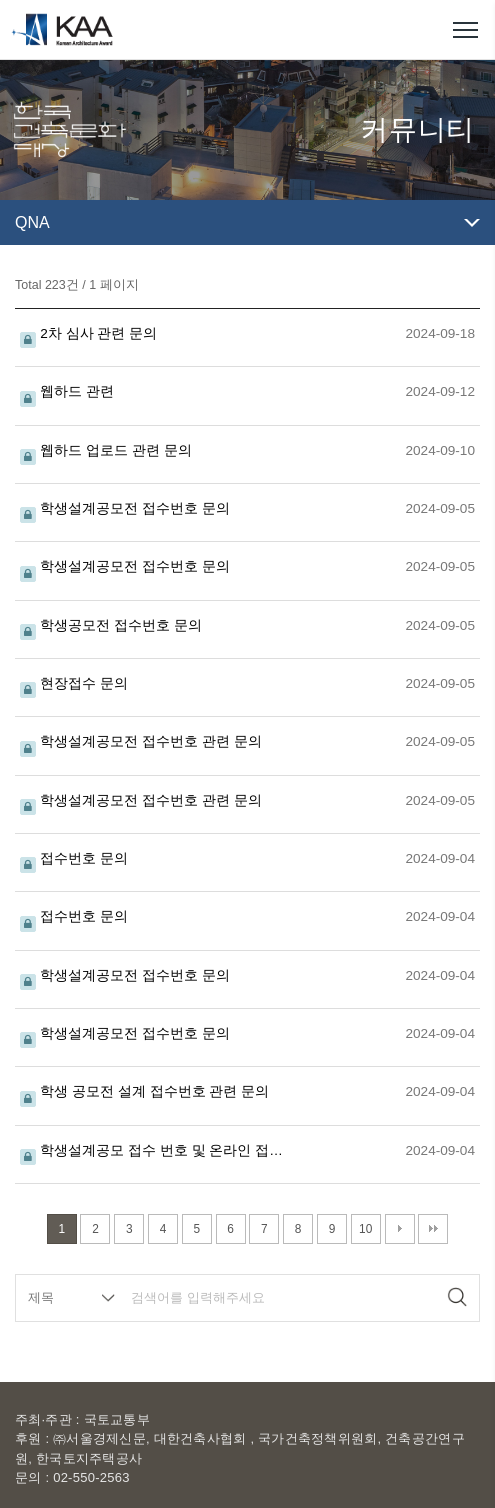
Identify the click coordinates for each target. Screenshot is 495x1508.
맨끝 (433, 1229)
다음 (400, 1229)
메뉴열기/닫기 (465, 30)
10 (365, 1229)
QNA (32, 222)
